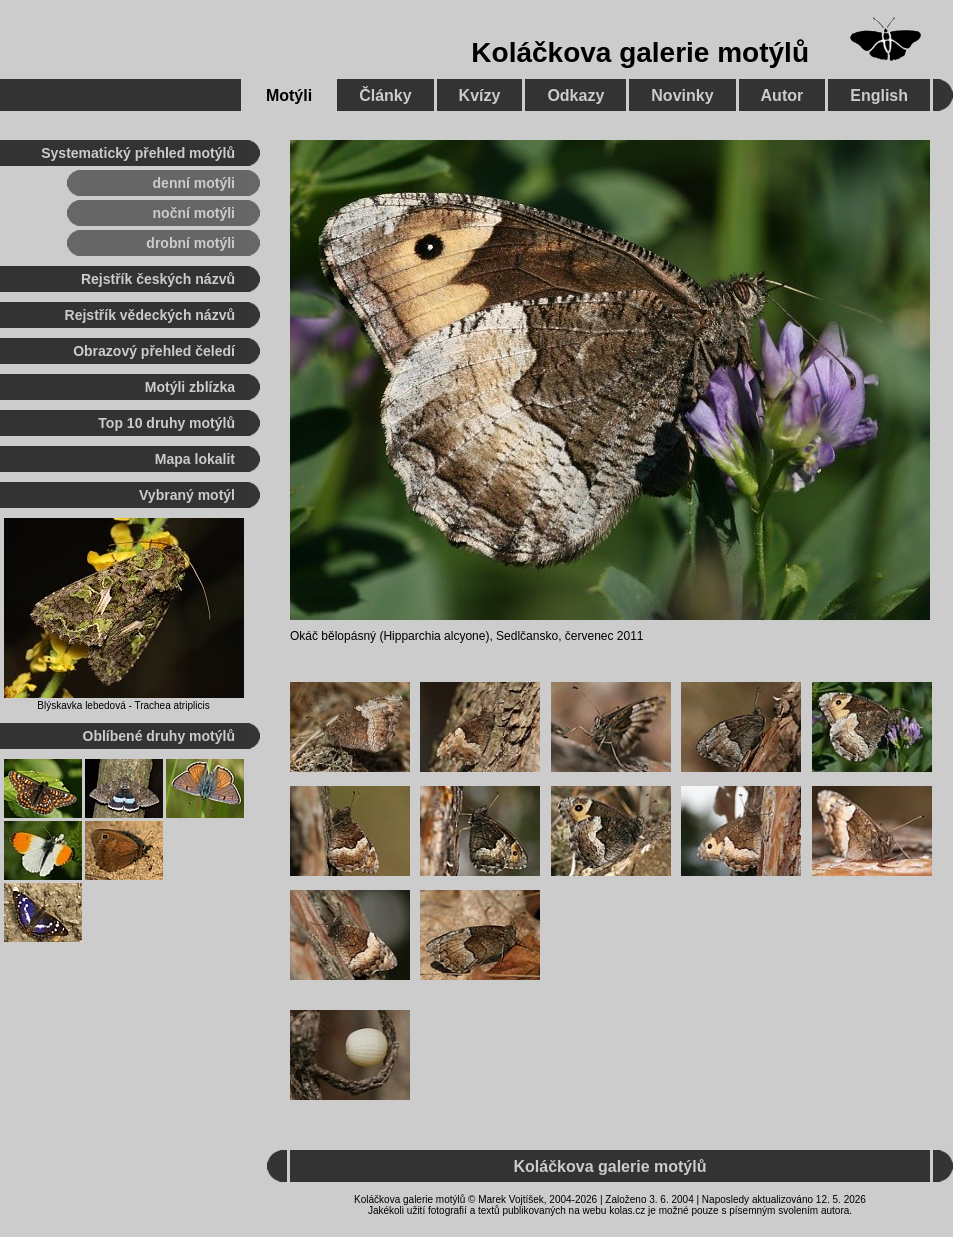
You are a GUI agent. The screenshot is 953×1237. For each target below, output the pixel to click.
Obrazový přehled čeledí (154, 351)
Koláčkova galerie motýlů (640, 52)
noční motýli (194, 213)
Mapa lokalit (195, 459)
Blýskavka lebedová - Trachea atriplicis (123, 705)
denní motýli (194, 183)
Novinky (682, 95)
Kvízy (480, 95)
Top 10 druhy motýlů (166, 423)
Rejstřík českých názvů (158, 279)
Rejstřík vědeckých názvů (150, 315)
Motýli (289, 95)
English (879, 95)
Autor (782, 95)
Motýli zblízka (190, 387)
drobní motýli (190, 243)
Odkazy (575, 95)
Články (385, 95)
